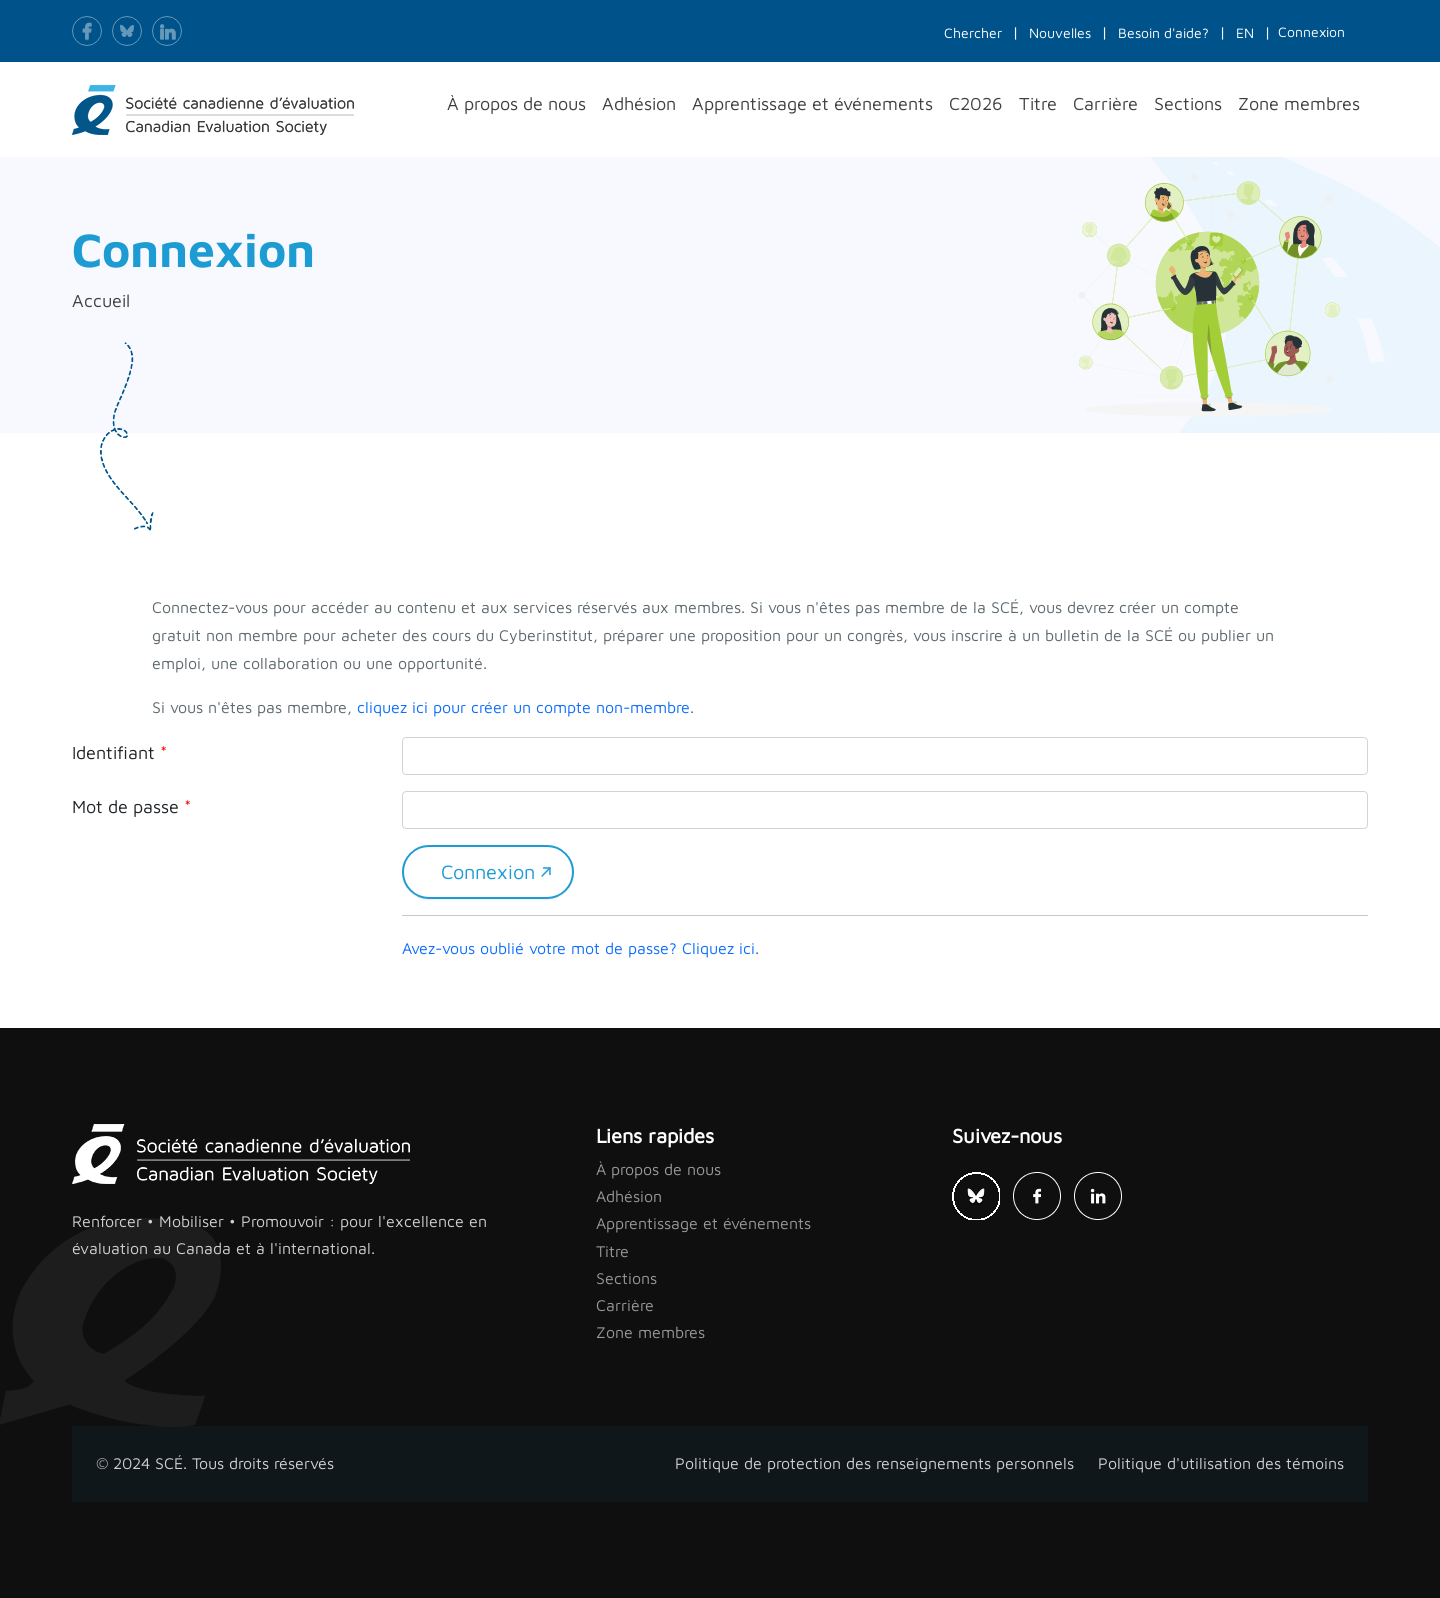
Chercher (973, 32)
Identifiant (113, 752)
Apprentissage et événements (703, 1223)
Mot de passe (125, 806)
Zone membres (650, 1332)
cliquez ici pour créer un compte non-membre (523, 707)
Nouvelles (1060, 32)
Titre (612, 1251)
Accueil (101, 300)
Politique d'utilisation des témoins (1221, 1463)
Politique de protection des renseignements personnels (874, 1463)
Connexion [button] (1311, 31)
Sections (626, 1278)
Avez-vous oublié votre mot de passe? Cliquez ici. (580, 948)
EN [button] (1245, 32)
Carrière (625, 1305)
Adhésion (629, 1196)
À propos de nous (658, 1169)
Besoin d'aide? (1163, 32)
